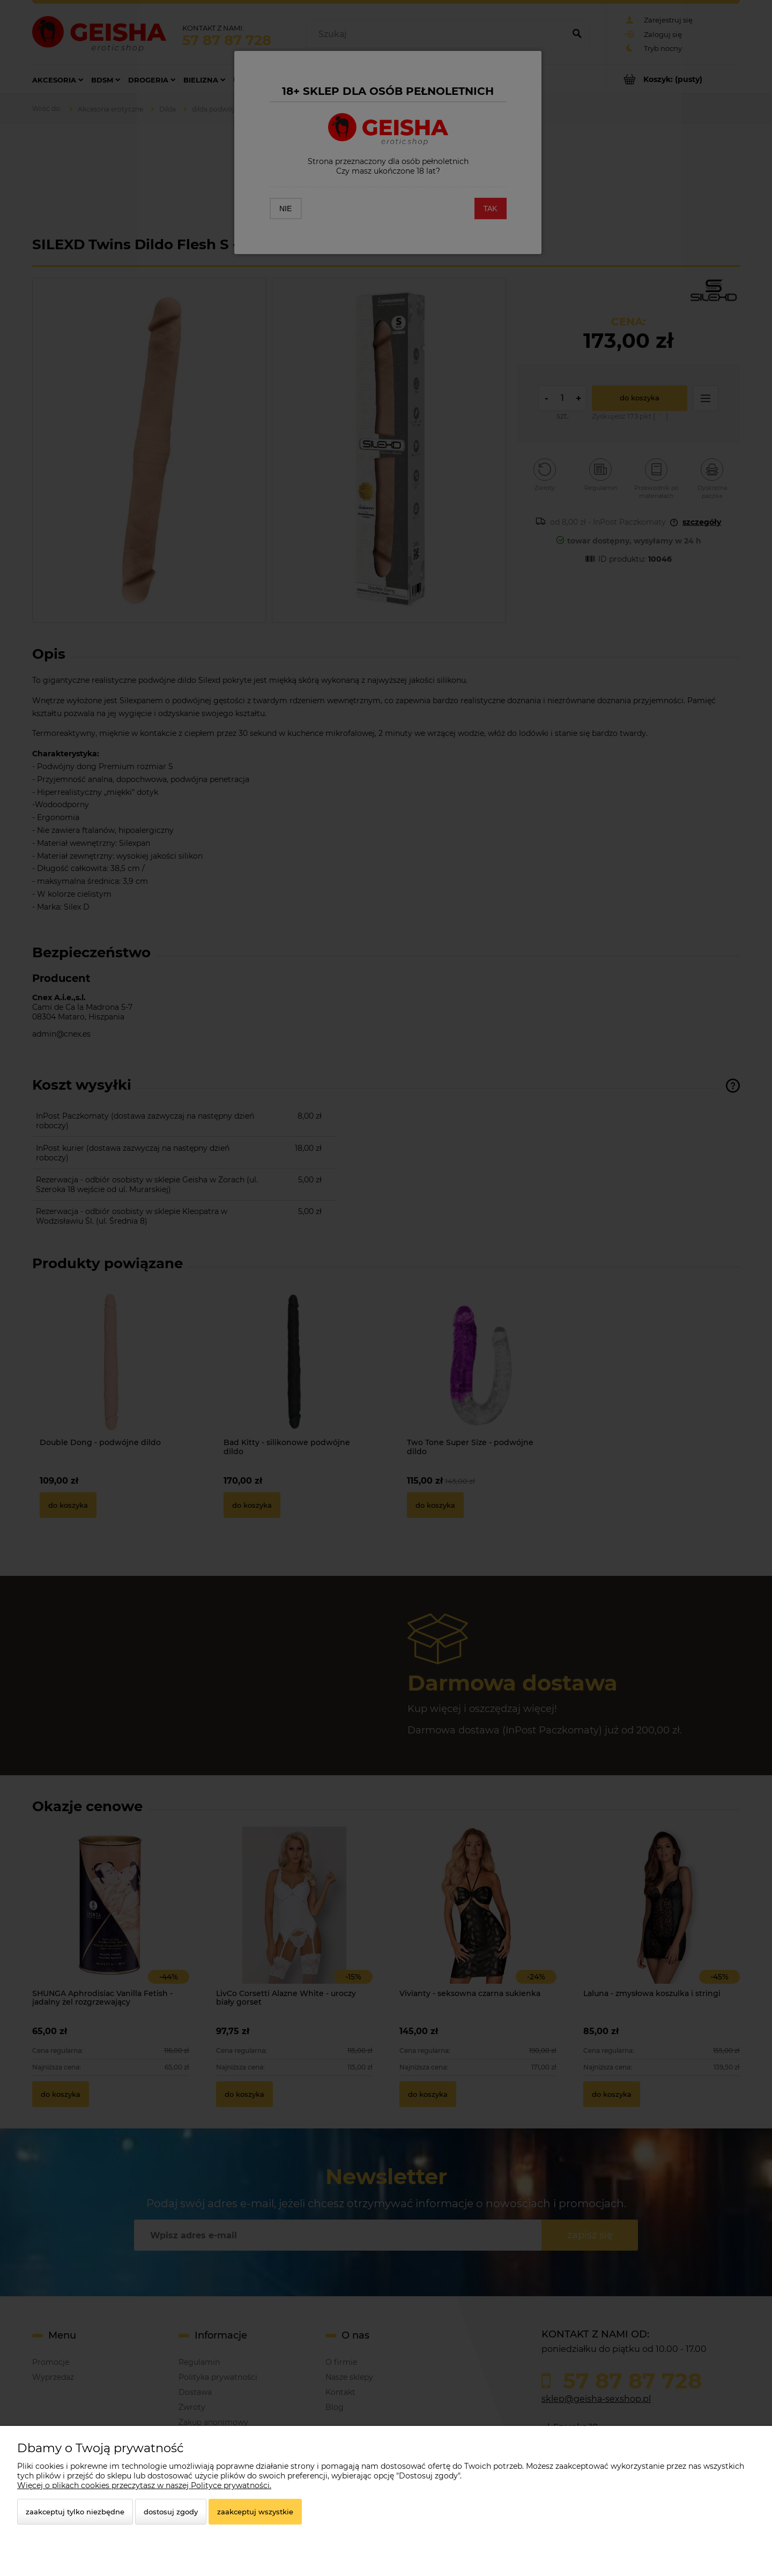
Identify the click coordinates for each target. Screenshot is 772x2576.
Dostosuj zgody (171, 2511)
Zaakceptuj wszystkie (255, 2511)
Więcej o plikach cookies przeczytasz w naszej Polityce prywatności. (144, 2485)
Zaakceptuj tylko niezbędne (75, 2511)
